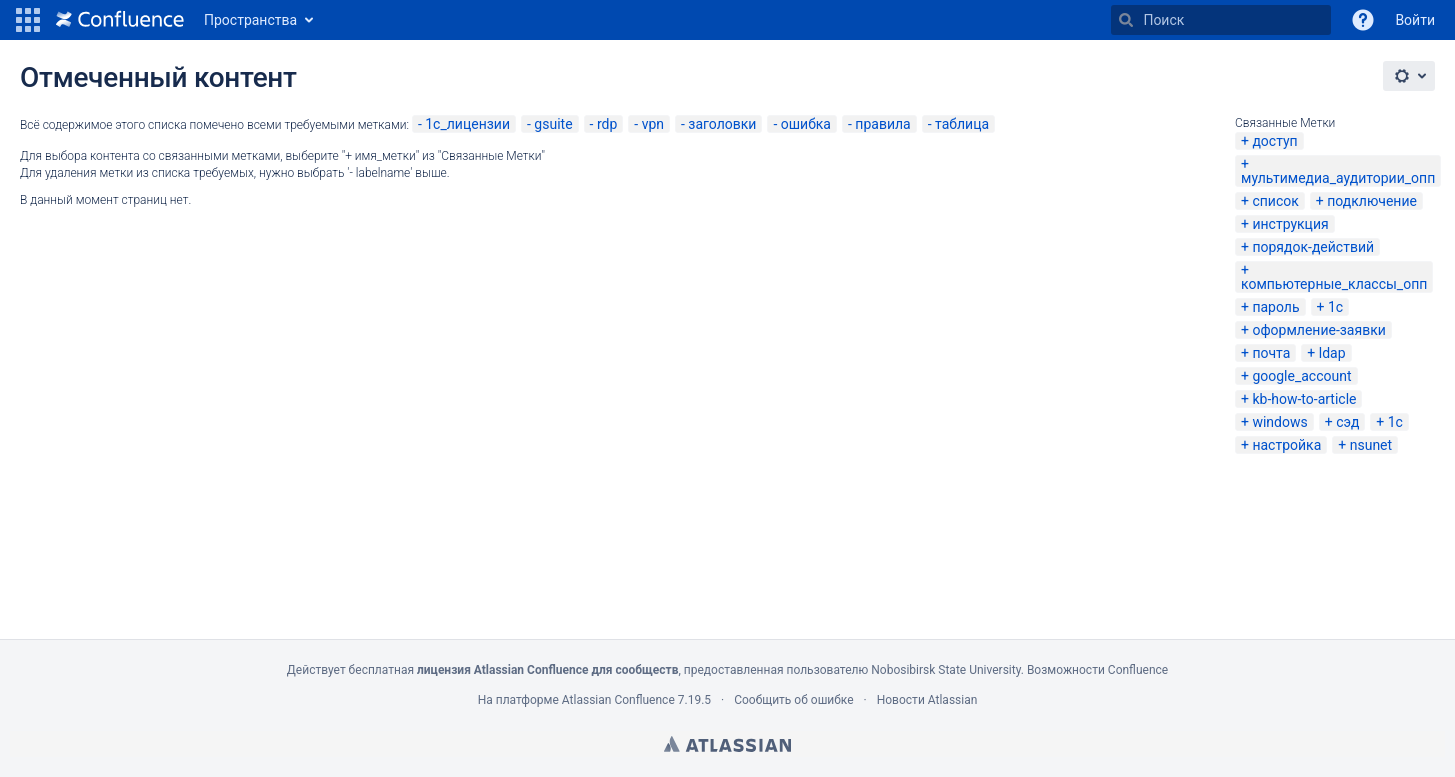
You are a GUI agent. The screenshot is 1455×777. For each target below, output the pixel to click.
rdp (607, 124)
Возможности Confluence (1097, 670)
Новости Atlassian (927, 700)
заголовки (722, 124)
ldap (1332, 353)
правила (882, 124)
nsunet (1371, 445)
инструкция (1290, 224)
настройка (1286, 445)
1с (1335, 307)
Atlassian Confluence (618, 700)
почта (1271, 353)
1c (1395, 422)
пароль (1275, 307)
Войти (1415, 20)
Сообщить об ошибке (793, 700)
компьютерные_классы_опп (1334, 284)
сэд (1347, 422)
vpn (653, 124)
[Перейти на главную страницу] (120, 20)
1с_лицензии (467, 124)
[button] (28, 20)
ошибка (806, 124)
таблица (962, 124)
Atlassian (727, 744)
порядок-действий (1313, 247)
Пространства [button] (250, 20)
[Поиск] (1126, 20)
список (1275, 201)
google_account (1301, 376)
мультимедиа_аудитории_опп (1338, 178)
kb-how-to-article (1304, 399)
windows (1279, 422)
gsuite (553, 124)
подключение (1372, 201)
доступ (1274, 141)
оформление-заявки (1318, 330)
